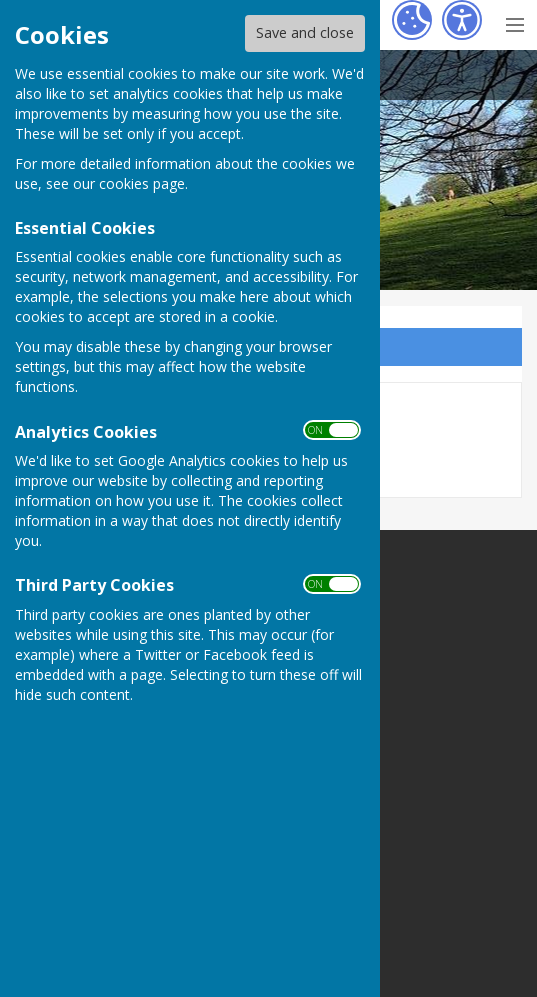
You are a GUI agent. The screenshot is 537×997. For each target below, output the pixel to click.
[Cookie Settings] (412, 20)
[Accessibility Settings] (462, 20)
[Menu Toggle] (514, 22)
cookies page (142, 183)
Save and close (305, 32)
